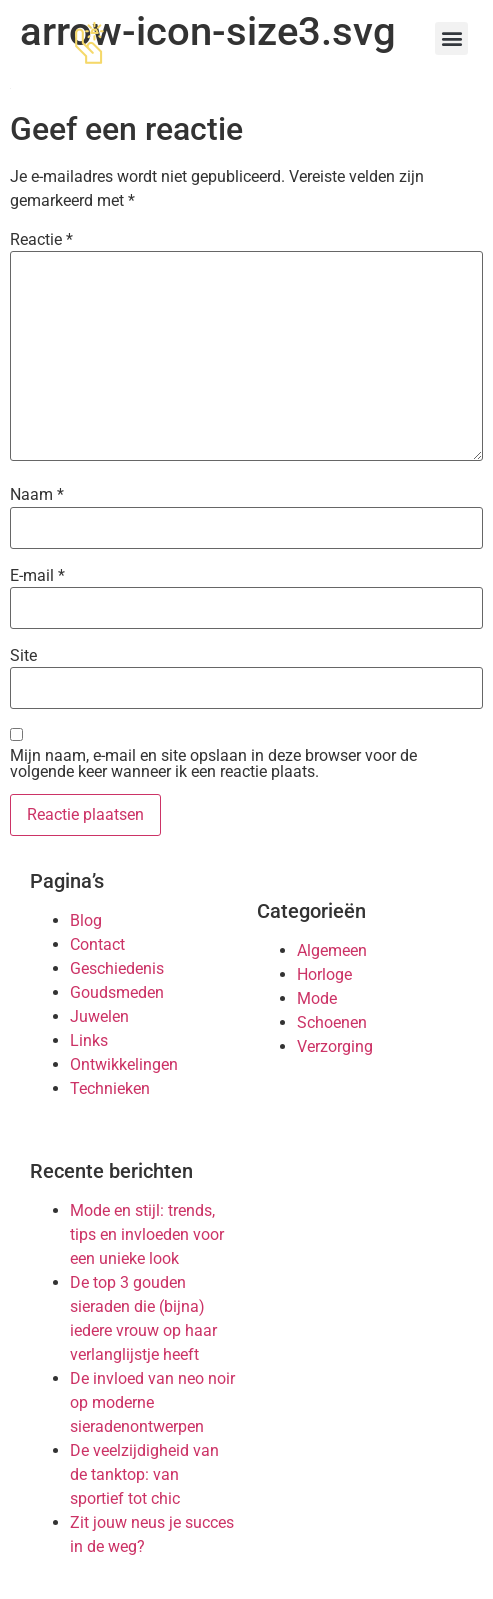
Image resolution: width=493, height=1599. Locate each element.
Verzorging (335, 1046)
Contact (97, 944)
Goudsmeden (117, 992)
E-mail (37, 576)
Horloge (324, 974)
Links (89, 1040)
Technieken (110, 1088)
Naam (37, 495)
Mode (317, 998)
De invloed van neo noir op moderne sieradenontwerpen (152, 1402)
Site (23, 656)
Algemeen (332, 950)
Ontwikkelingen (124, 1064)
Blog (86, 920)
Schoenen (332, 1022)
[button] (451, 38)
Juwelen (99, 1016)
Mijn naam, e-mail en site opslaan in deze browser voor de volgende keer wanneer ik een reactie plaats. (213, 764)
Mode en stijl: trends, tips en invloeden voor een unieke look (147, 1234)
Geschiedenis (117, 968)
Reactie (41, 240)
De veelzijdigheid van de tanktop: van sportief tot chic (144, 1474)
